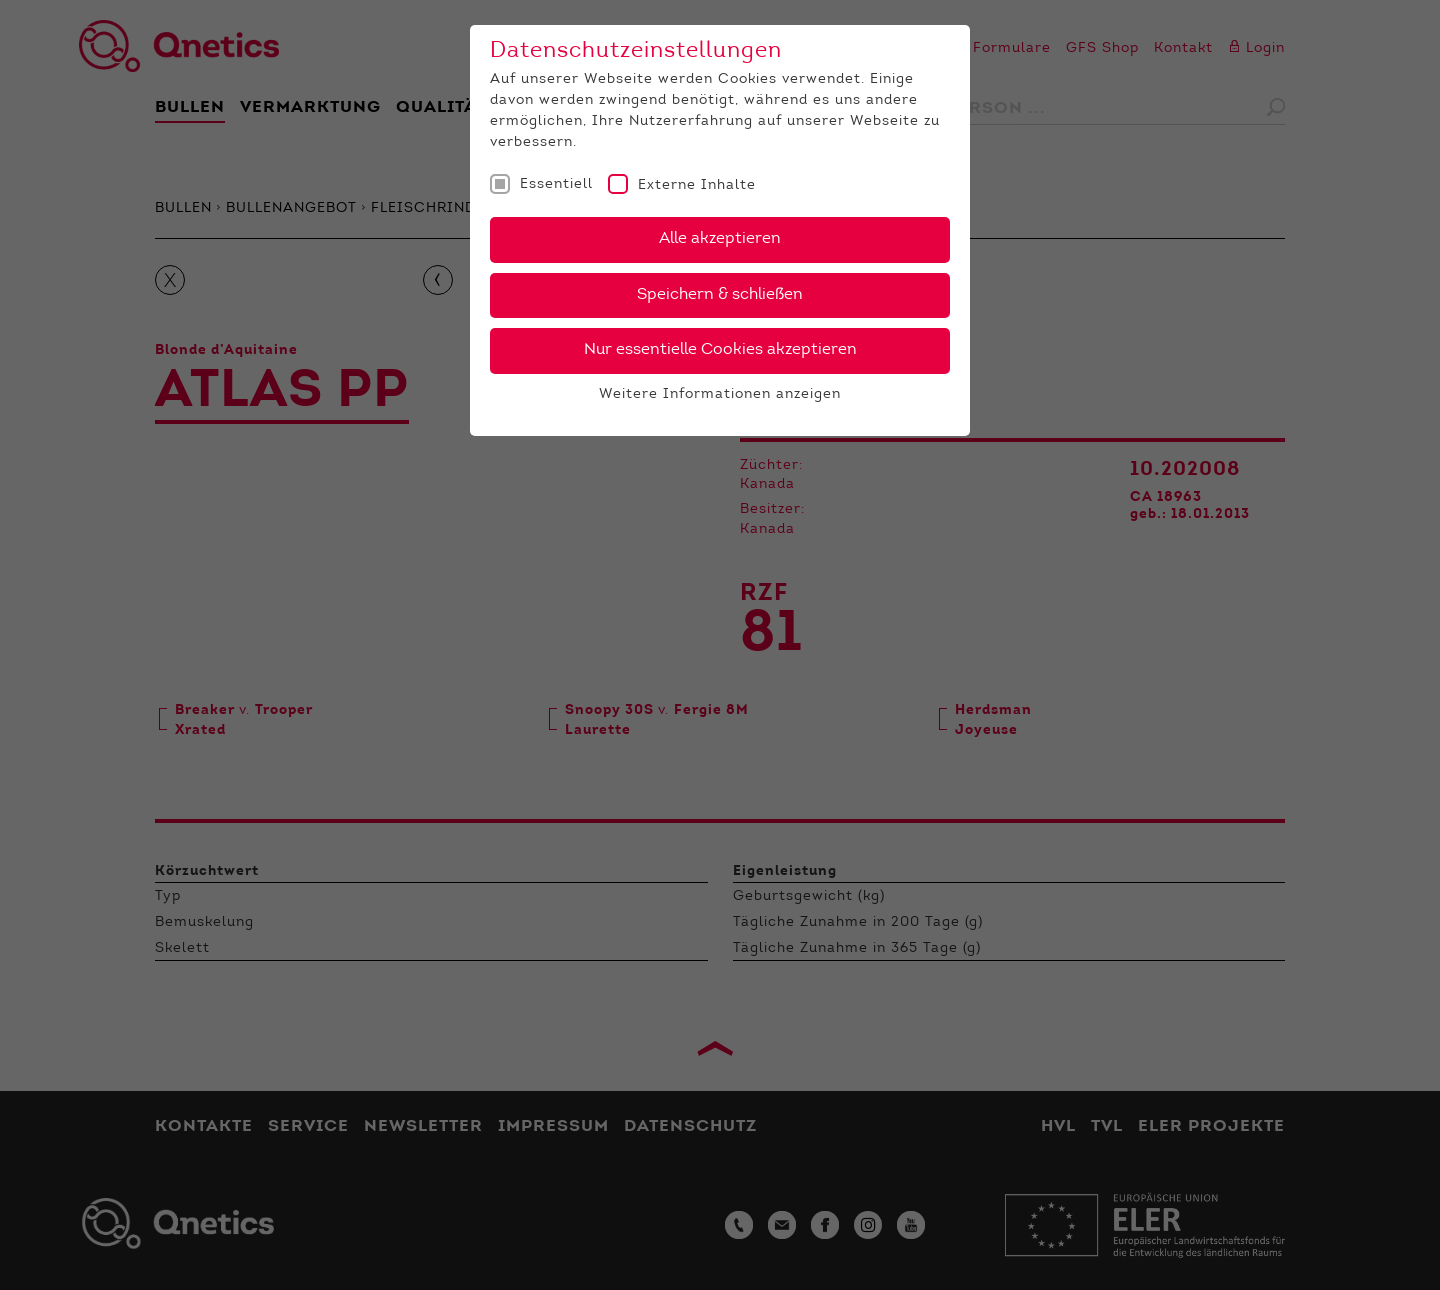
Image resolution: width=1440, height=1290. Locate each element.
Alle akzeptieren (720, 239)
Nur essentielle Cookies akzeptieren (720, 350)
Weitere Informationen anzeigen (720, 395)
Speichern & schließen (720, 295)
